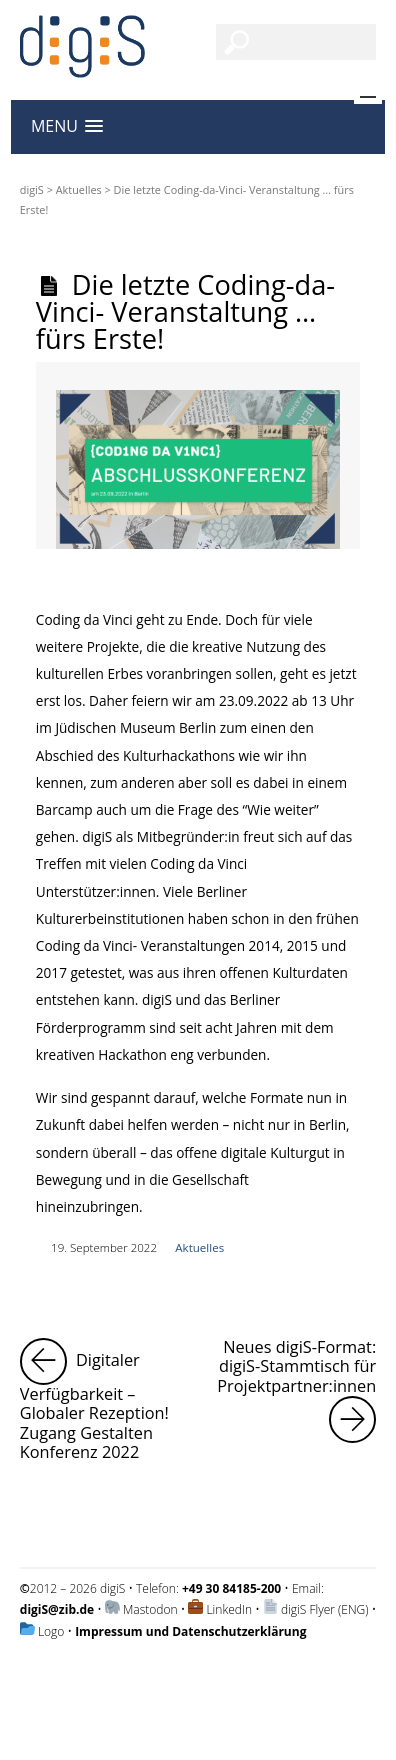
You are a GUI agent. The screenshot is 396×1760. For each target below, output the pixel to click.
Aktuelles (79, 189)
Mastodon (150, 1609)
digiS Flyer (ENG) (325, 1609)
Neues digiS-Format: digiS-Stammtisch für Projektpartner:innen (296, 1391)
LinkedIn (229, 1609)
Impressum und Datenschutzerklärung (190, 1631)
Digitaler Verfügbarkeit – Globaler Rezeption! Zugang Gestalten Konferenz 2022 (105, 1400)
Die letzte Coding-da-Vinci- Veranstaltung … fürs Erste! (185, 311)
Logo (51, 1631)
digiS (32, 189)
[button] (67, 126)
